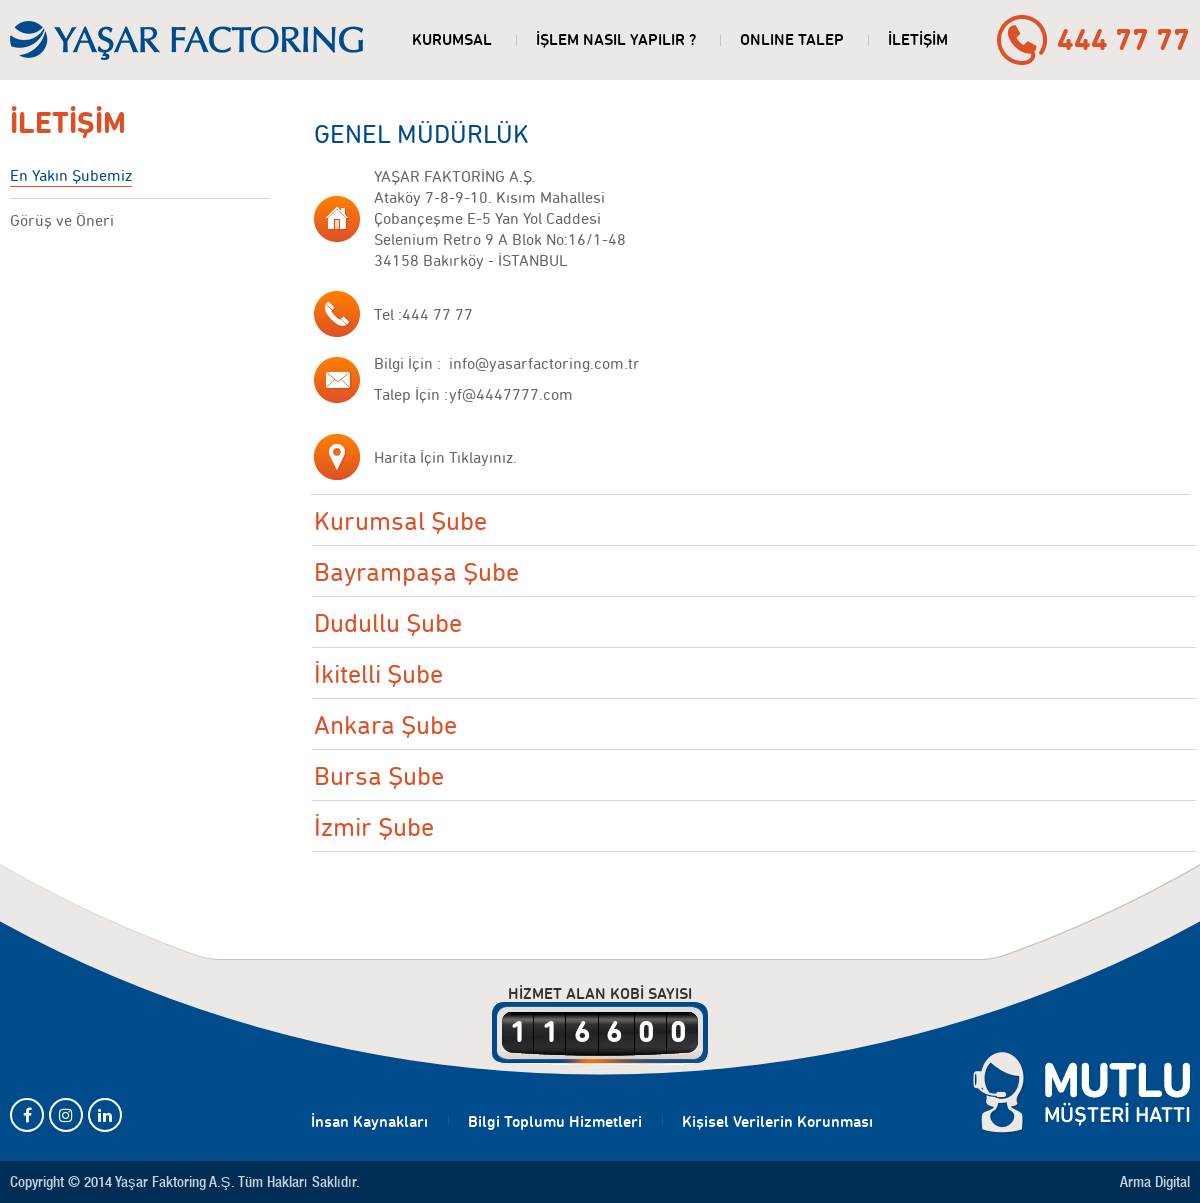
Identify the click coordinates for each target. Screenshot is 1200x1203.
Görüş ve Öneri (62, 220)
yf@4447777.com (511, 394)
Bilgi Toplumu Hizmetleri (555, 1121)
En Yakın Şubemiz (71, 175)
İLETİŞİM (918, 39)
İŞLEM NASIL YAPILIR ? (616, 39)
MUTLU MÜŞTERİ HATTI (1081, 1093)
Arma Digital (1155, 1182)
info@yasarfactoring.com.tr (544, 363)
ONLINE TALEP (792, 39)
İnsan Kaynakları (369, 1121)
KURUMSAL (452, 39)
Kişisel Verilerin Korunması (777, 1121)
